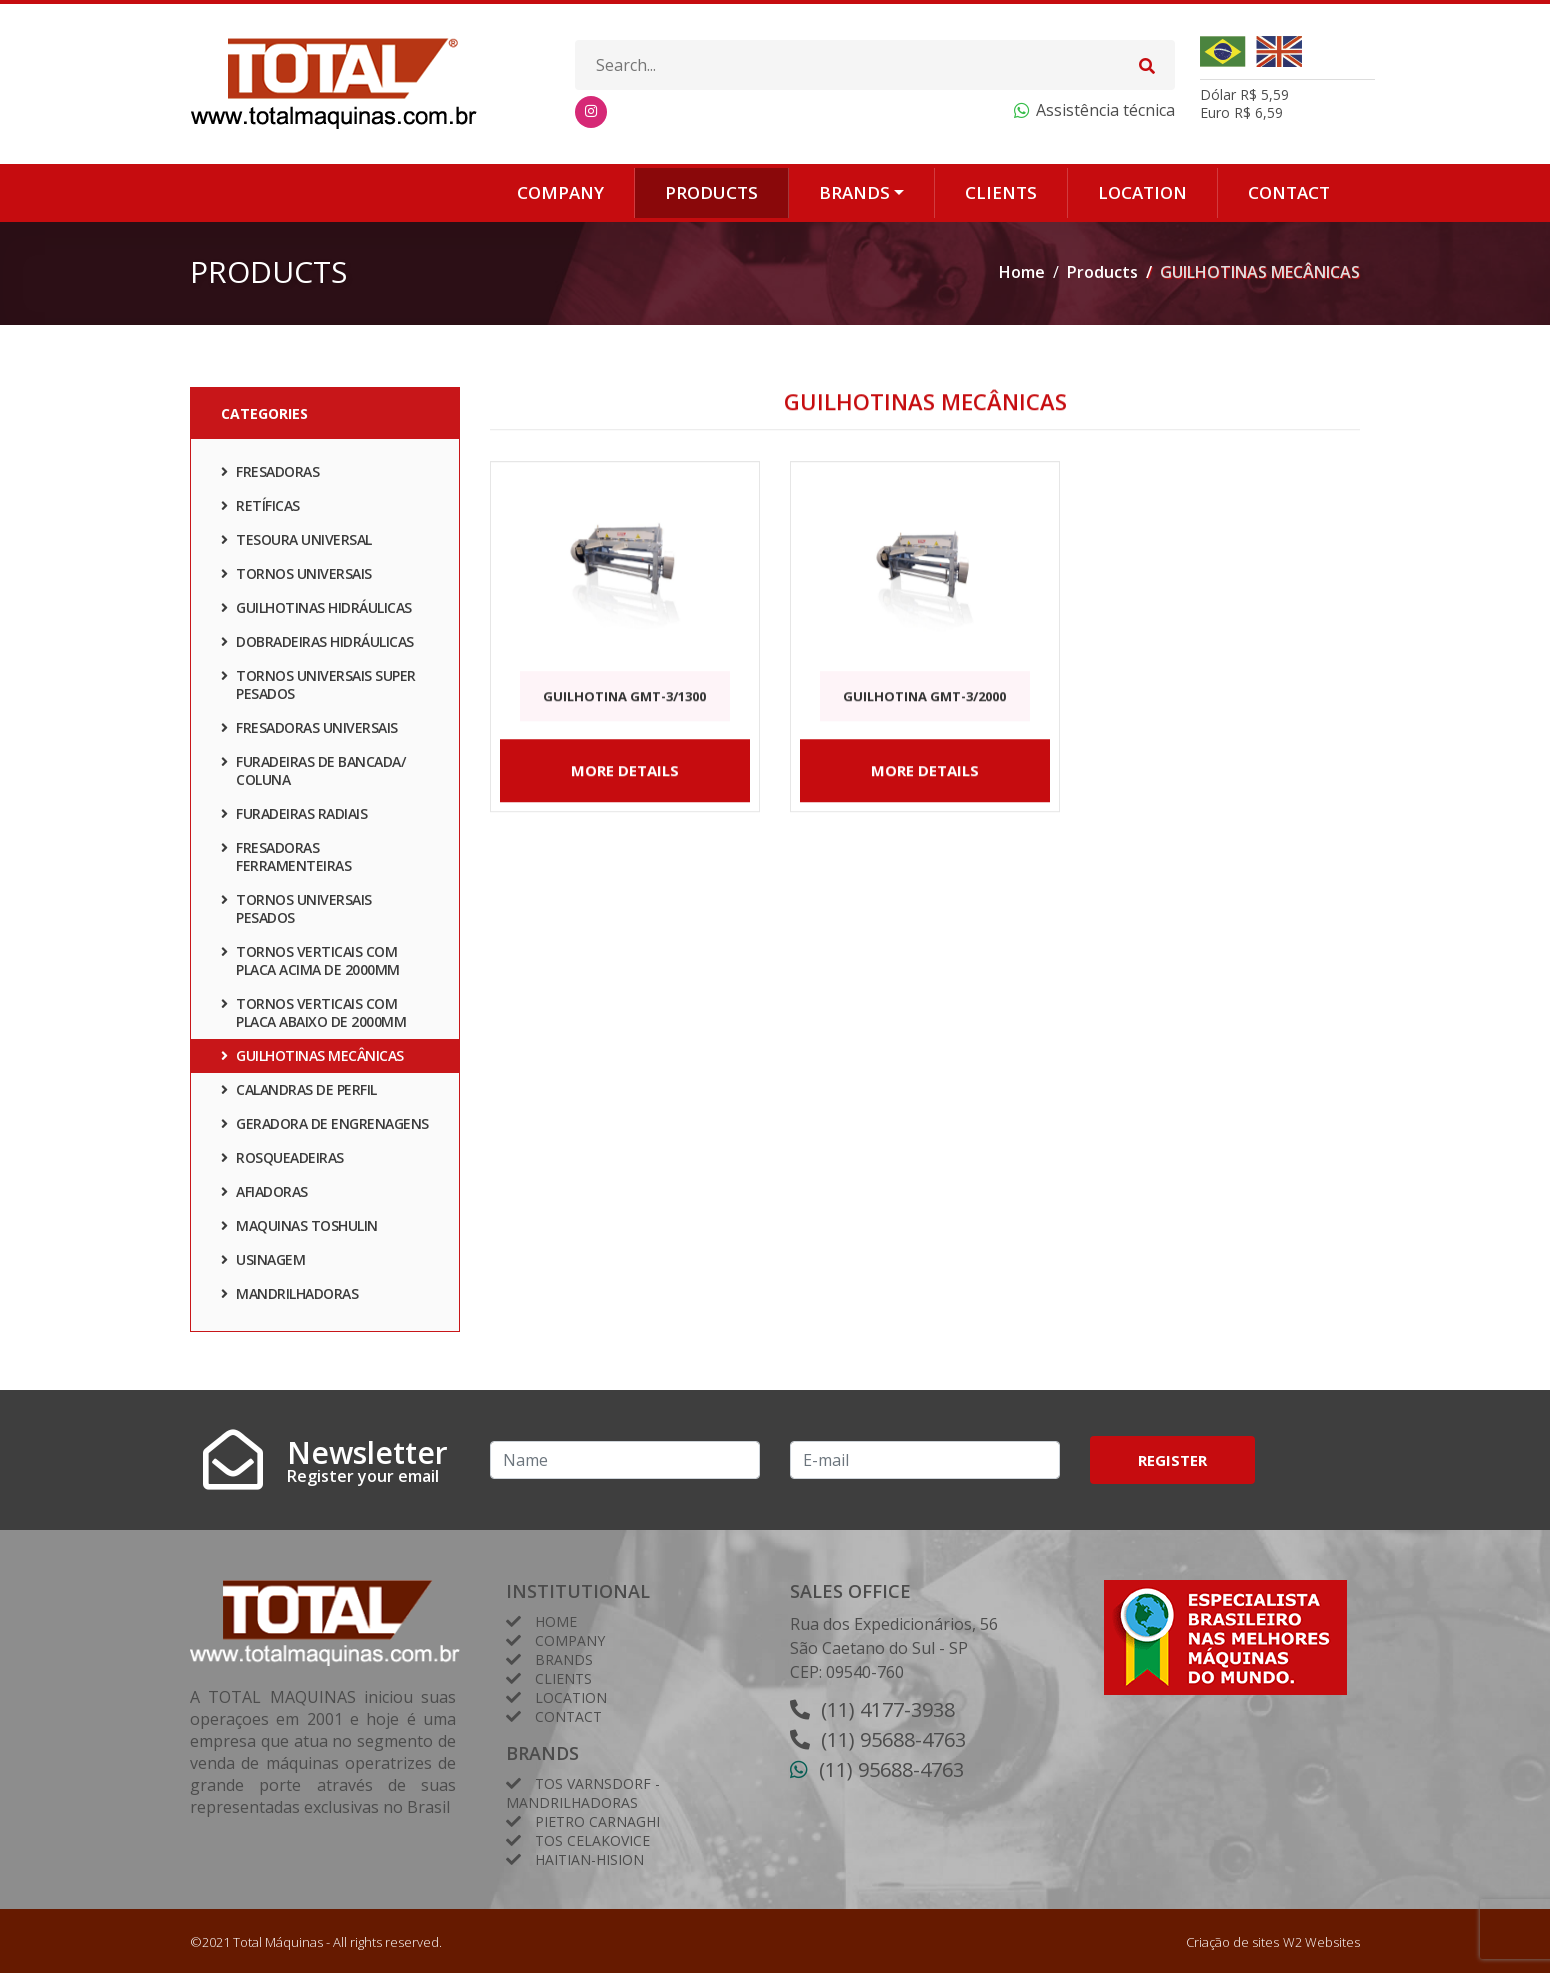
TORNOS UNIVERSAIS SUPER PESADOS (318, 687)
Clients (1001, 192)
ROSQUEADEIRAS (282, 1160)
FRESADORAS (270, 474)
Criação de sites (1232, 1942)
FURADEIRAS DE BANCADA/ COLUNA (313, 773)
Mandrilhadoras (289, 1296)
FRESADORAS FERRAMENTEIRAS (286, 859)
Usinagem (263, 1262)
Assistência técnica (1105, 110)
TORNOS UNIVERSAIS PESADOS (296, 911)
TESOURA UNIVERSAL (296, 542)
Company (560, 192)
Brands (854, 192)
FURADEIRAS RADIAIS (294, 816)
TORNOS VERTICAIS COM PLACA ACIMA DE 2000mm (310, 963)
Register (1172, 1460)
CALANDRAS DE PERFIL (299, 1092)
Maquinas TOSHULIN (299, 1228)
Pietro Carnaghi (597, 1821)
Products (711, 192)
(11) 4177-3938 (888, 1709)
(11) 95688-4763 (893, 1739)
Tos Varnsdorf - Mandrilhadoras (583, 1793)
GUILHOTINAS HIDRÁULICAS (316, 610)
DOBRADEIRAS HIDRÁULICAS (317, 644)
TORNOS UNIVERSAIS (296, 576)
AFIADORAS (264, 1194)
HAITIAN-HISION (589, 1859)
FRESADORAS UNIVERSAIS (309, 730)
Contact (1289, 192)
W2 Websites (1321, 1942)
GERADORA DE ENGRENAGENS (325, 1126)
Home (1022, 272)
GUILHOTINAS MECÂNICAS (312, 1058)
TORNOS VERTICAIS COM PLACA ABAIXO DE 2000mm (313, 1015)
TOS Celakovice (592, 1840)
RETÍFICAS (260, 508)
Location (1142, 192)
